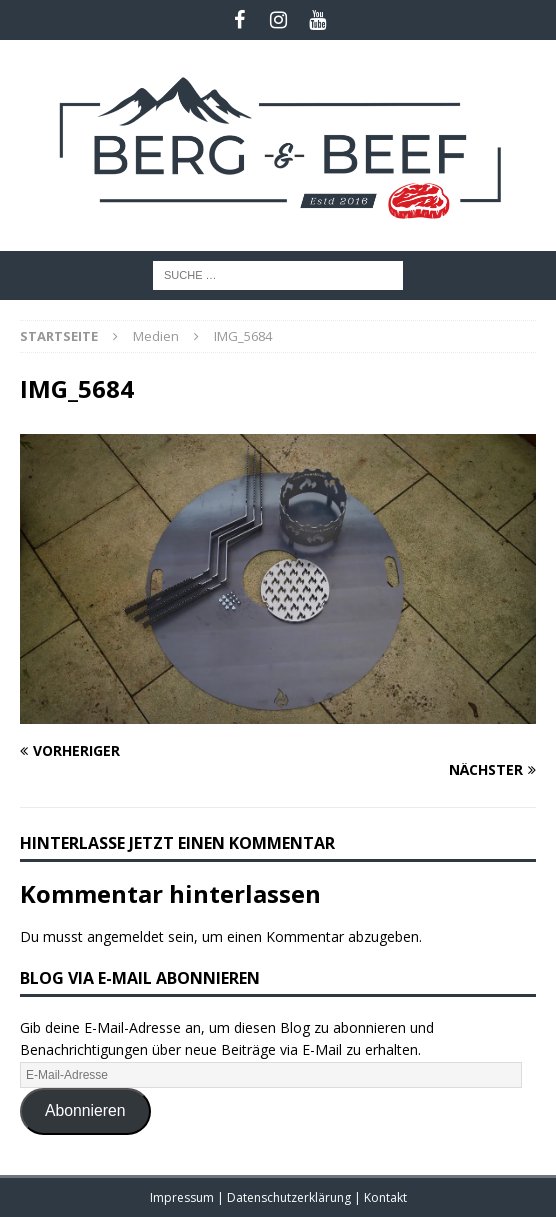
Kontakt (385, 1197)
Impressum (183, 1197)
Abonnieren (85, 1110)
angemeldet (125, 936)
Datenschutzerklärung (290, 1197)
